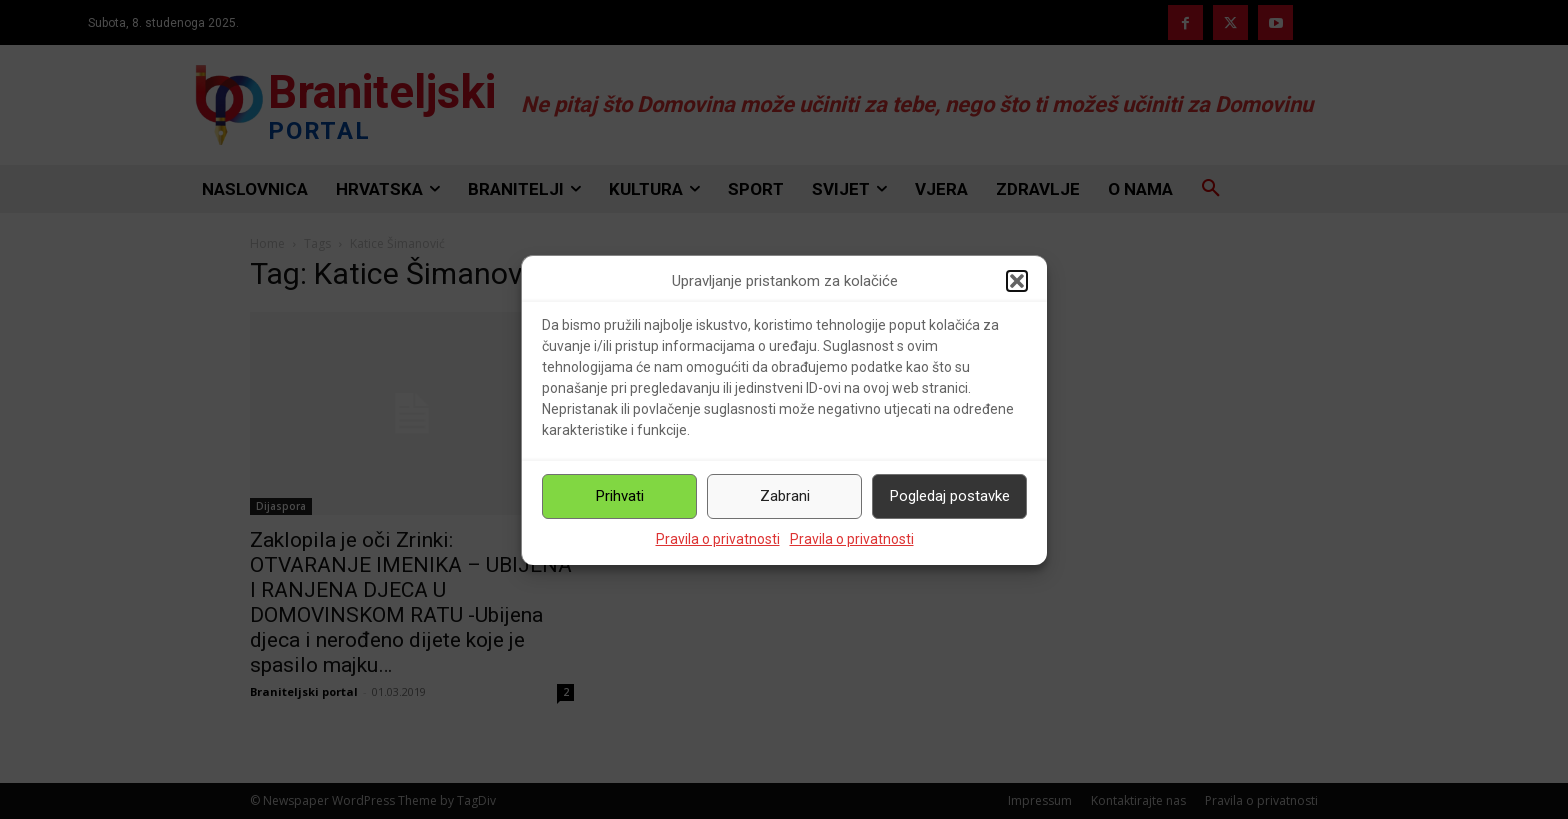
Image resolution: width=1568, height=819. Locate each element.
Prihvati (620, 496)
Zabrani (785, 496)
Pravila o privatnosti (718, 539)
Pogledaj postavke (950, 496)
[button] (1017, 281)
